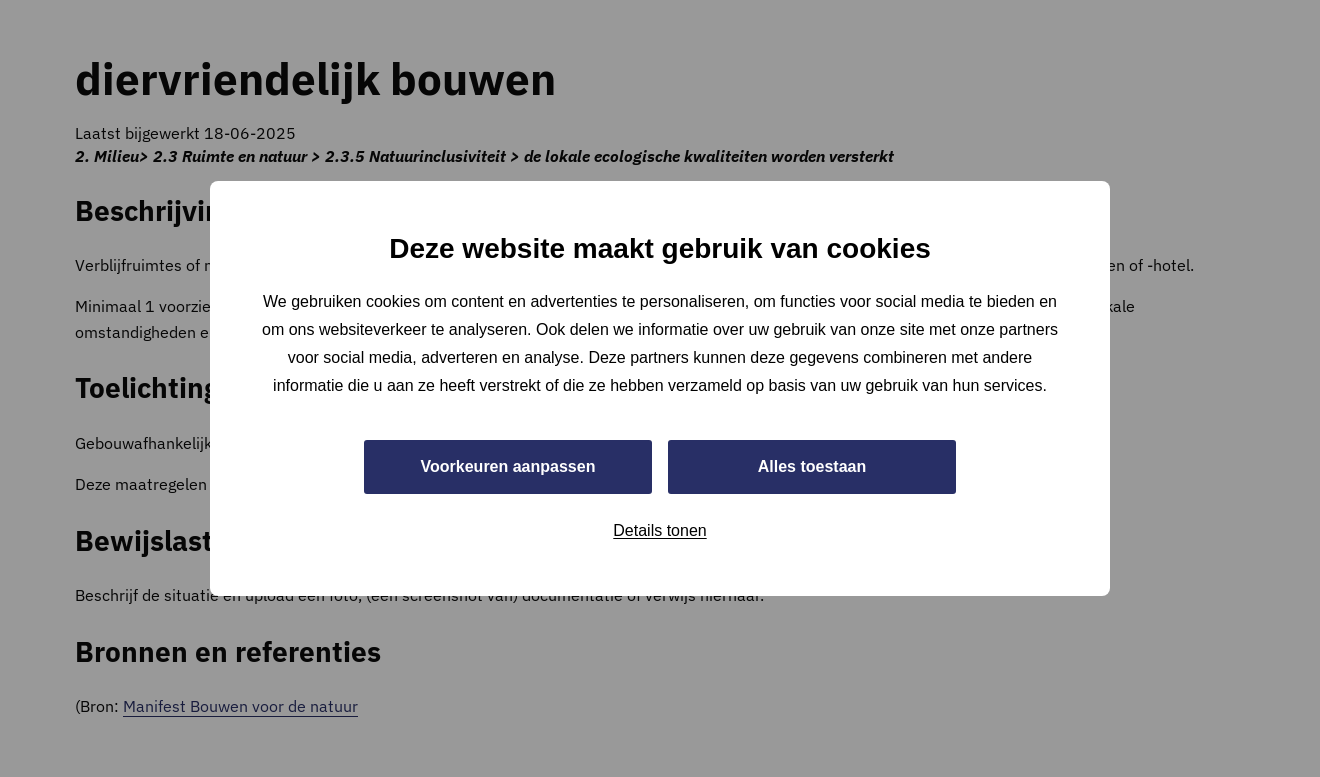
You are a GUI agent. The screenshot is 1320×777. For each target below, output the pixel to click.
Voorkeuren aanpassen (508, 466)
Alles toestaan (812, 466)
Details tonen (659, 530)
